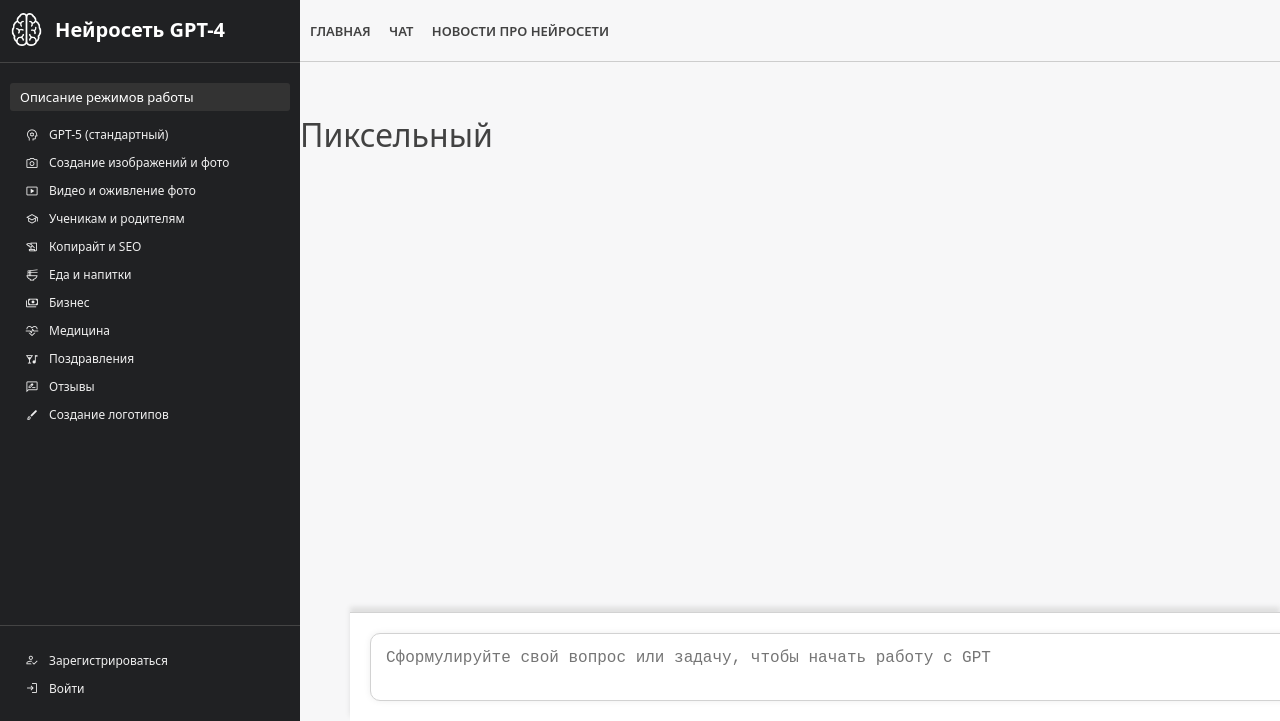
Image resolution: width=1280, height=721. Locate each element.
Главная (340, 31)
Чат (401, 31)
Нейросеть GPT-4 (140, 29)
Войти (54, 688)
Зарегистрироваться (96, 660)
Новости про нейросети (520, 31)
